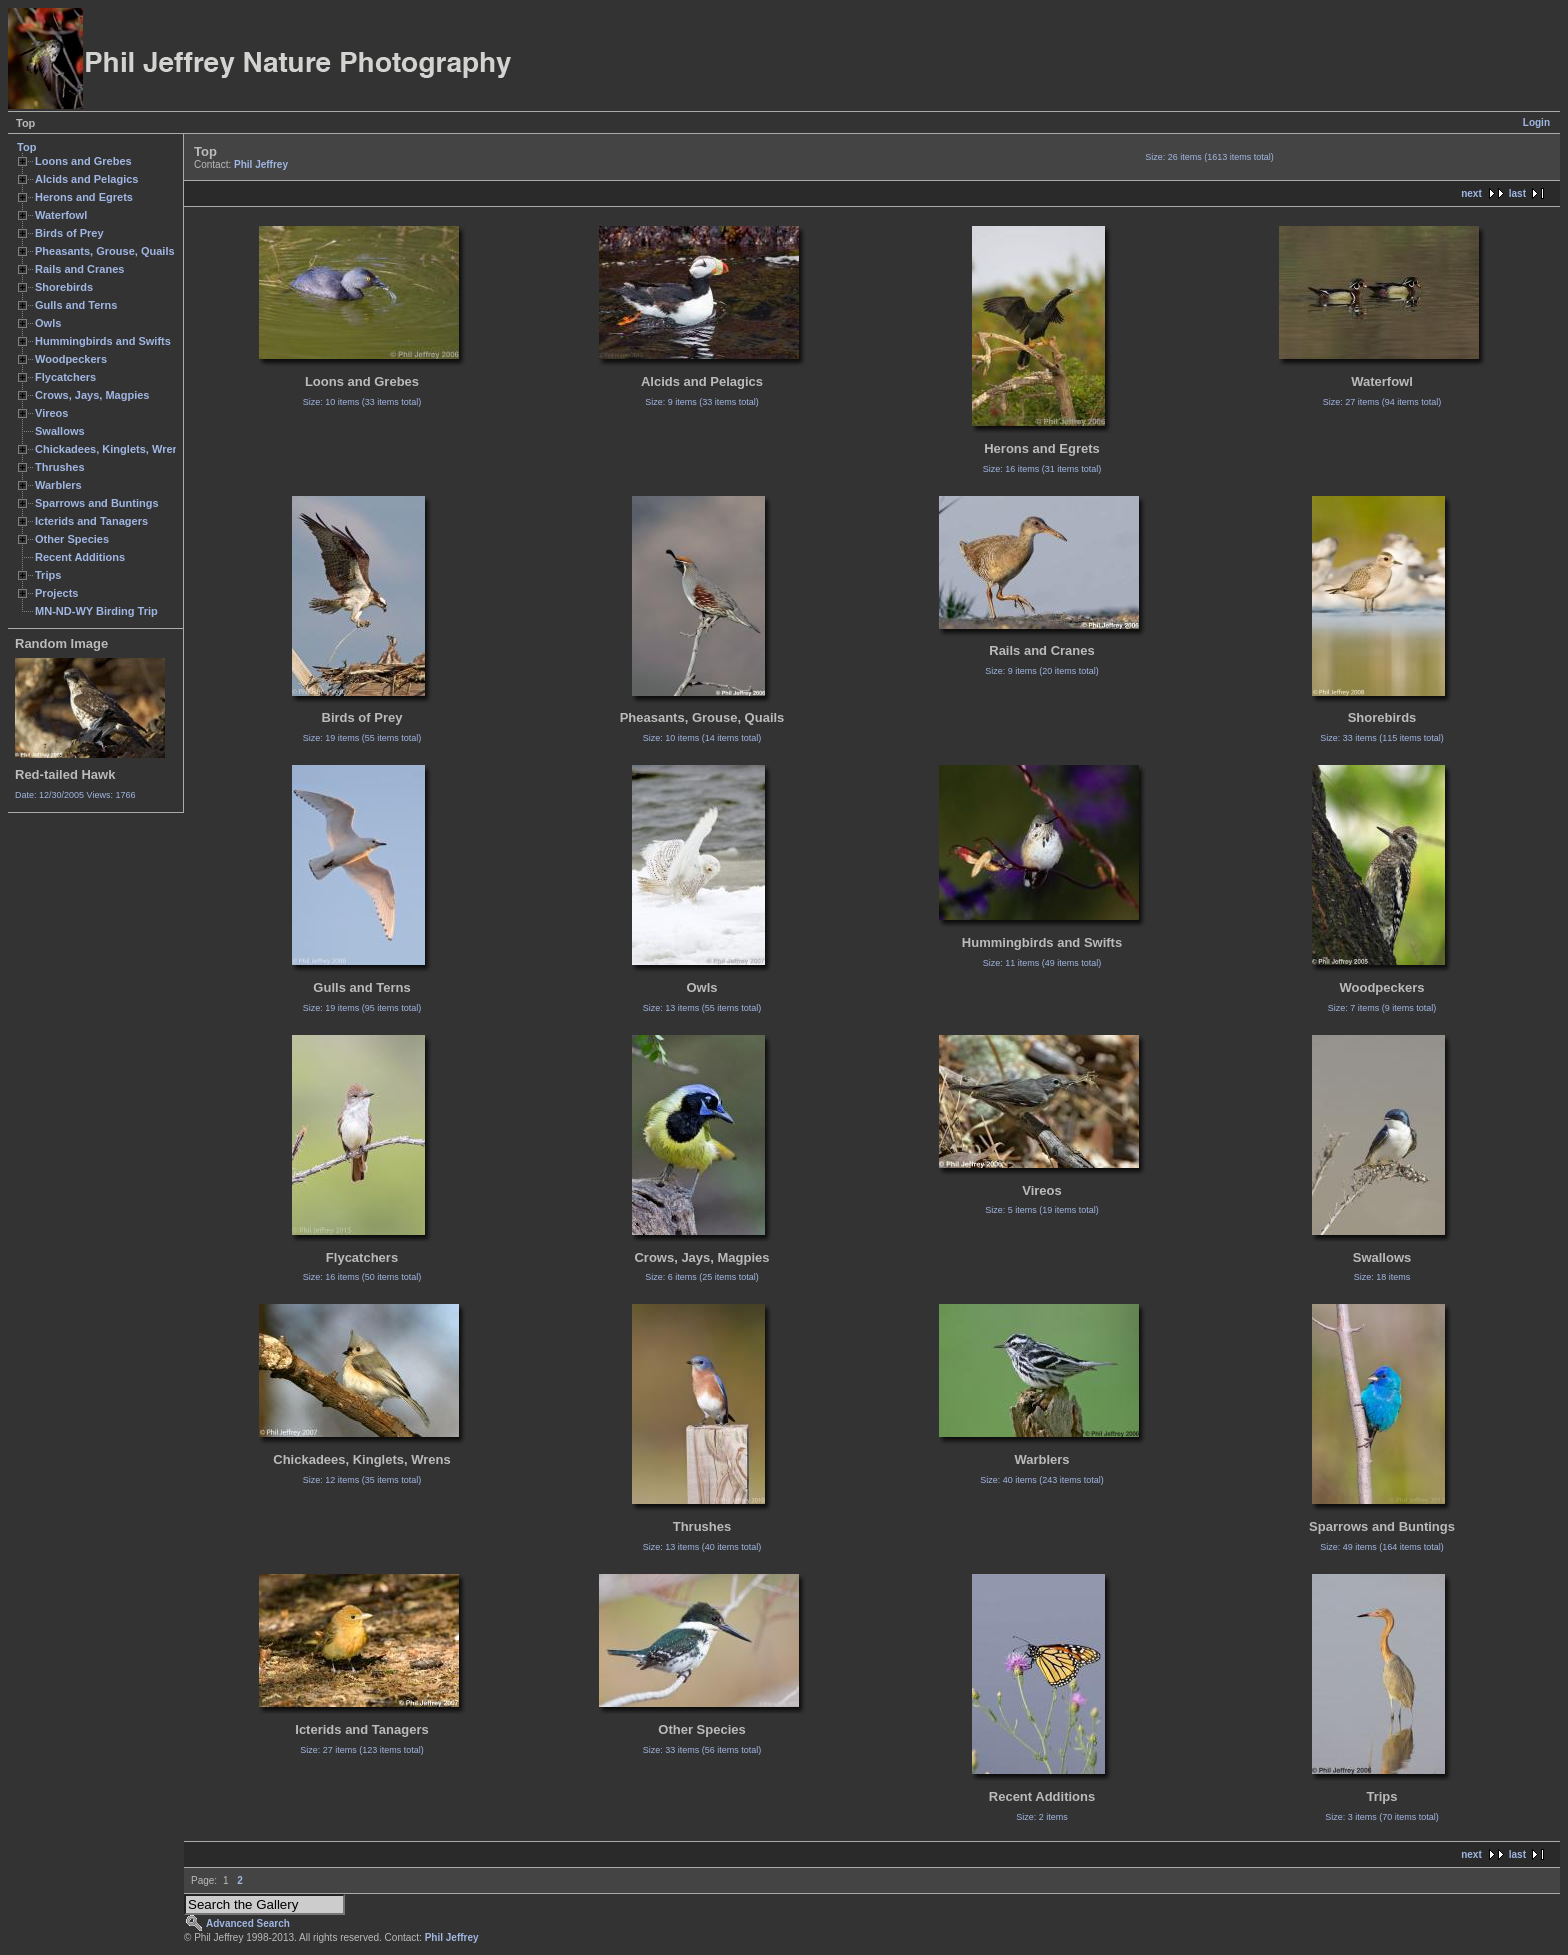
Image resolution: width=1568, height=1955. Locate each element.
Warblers (58, 485)
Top (26, 147)
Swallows (60, 431)
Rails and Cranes (79, 269)
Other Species (72, 539)
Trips (48, 575)
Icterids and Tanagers (91, 521)
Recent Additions (80, 557)
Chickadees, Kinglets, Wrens (110, 449)
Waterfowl (61, 215)
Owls (48, 323)
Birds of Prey (69, 233)
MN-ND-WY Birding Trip (96, 611)
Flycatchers (65, 377)
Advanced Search (248, 1923)
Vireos (51, 413)
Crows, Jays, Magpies (92, 395)
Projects (56, 593)
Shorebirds (64, 287)
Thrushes (60, 467)
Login (1536, 122)
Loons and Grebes (83, 161)
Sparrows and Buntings (97, 503)
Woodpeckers (71, 359)
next (1471, 193)
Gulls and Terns (76, 305)
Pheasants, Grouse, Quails (105, 251)
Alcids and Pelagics (86, 179)
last (1517, 193)
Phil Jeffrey (261, 164)
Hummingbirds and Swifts (103, 341)
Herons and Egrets (84, 197)
